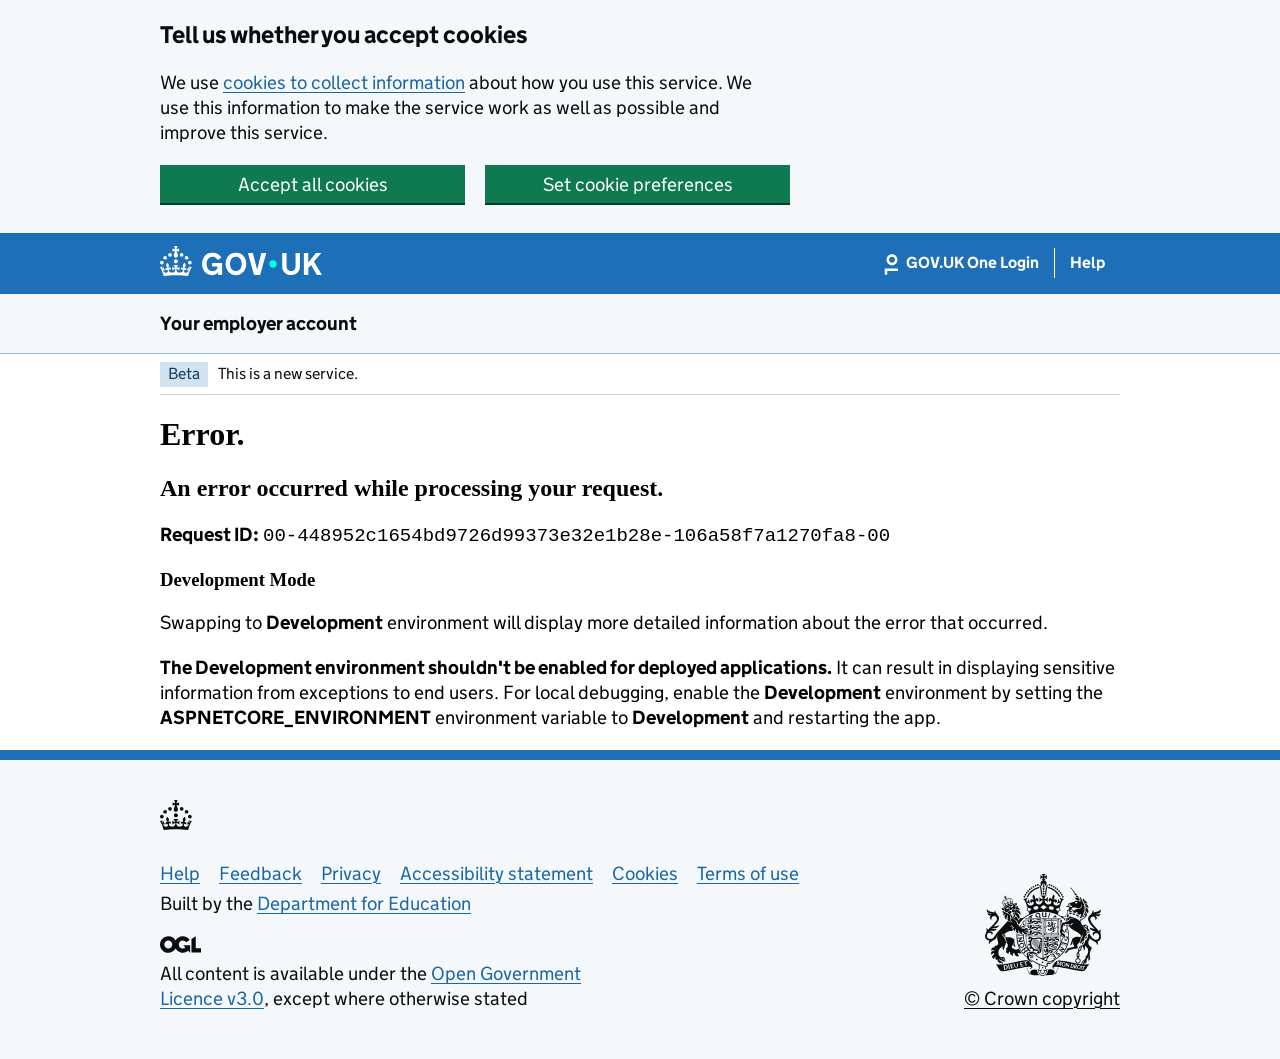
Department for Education (364, 901)
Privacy (351, 871)
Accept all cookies (313, 184)
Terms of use (748, 871)
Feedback (260, 871)
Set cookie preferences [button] (638, 184)
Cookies (645, 871)
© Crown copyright (1042, 996)
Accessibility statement (496, 871)
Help (180, 871)
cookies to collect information (344, 82)
